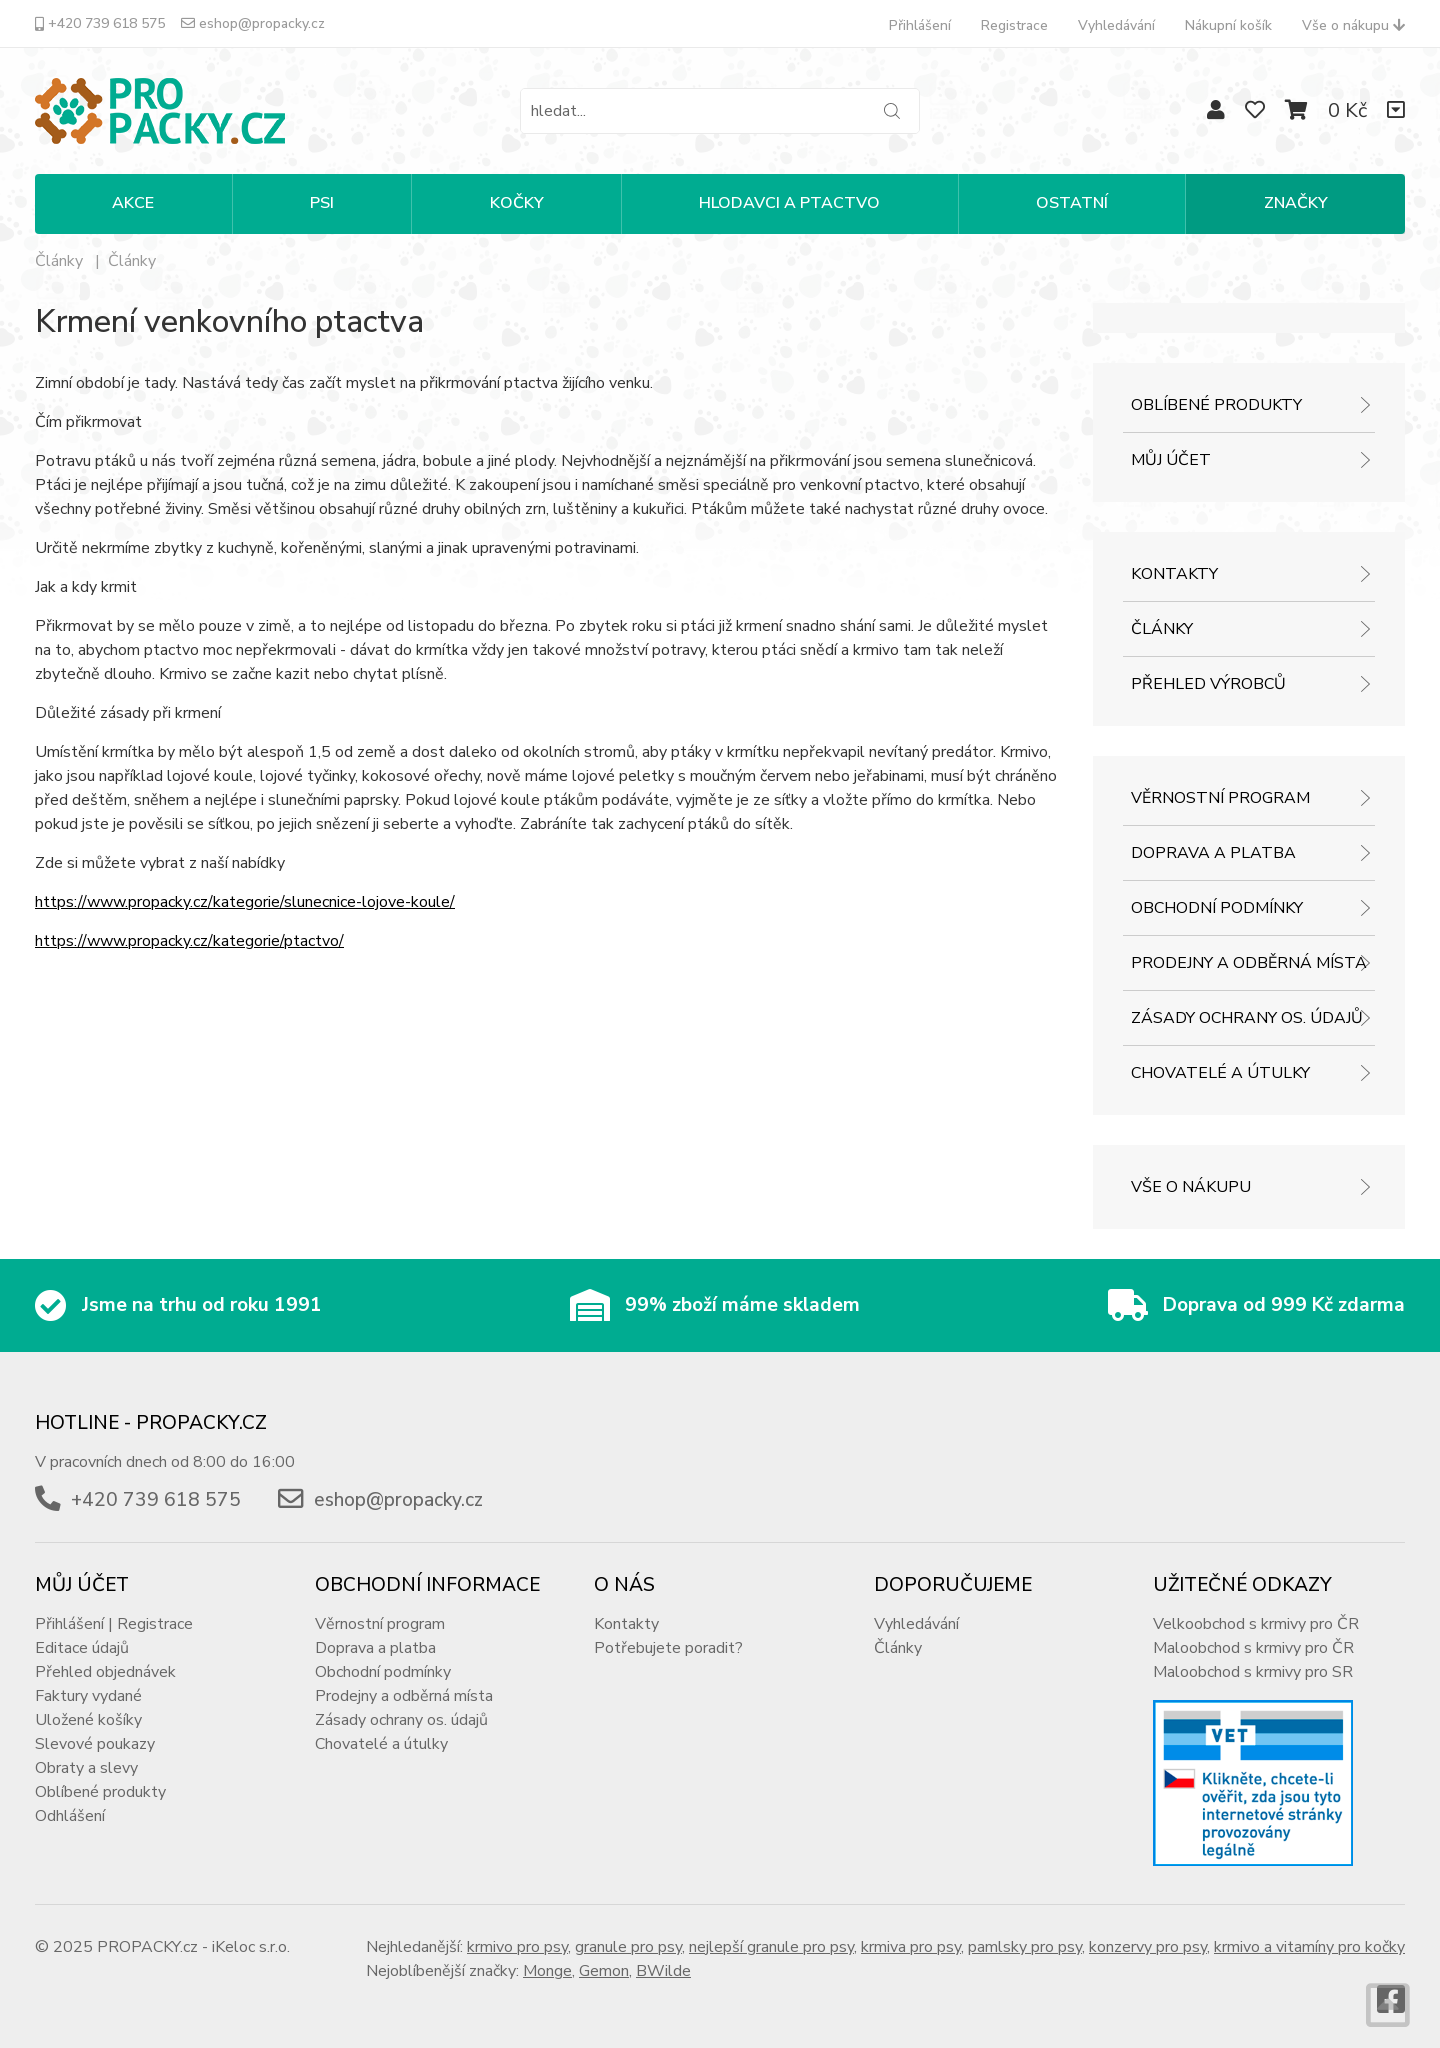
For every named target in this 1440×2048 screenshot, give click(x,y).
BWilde (663, 1971)
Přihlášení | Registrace (114, 1624)
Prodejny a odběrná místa (1249, 963)
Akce (133, 203)
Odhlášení (70, 1816)
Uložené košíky (88, 1720)
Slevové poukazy (95, 1744)
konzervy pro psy (1148, 1947)
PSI (322, 203)
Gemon (604, 1971)
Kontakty (1174, 574)
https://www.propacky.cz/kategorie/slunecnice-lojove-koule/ (245, 902)
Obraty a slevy (86, 1768)
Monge (547, 1971)
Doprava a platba (1213, 853)
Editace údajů (82, 1648)
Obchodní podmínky (1217, 908)
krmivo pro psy (517, 1947)
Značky (1296, 203)
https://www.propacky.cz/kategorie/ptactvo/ (189, 941)
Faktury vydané (88, 1696)
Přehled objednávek (105, 1672)
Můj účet (1171, 460)
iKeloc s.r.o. (251, 1947)
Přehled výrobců (1208, 684)
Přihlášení (920, 25)
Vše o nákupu (1353, 25)
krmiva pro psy (911, 1947)
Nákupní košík (1228, 25)
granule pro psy (628, 1947)
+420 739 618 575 (100, 23)
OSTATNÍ (1072, 203)
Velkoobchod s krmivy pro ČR (1256, 1624)
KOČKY (517, 203)
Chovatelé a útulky (1220, 1073)
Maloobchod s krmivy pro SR (1253, 1672)
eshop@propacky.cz (253, 23)
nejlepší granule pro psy (771, 1947)
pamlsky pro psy (1025, 1947)
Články (132, 261)
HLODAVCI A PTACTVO (789, 203)
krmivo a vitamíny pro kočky (1309, 1947)
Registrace (1014, 25)
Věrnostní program (1220, 798)
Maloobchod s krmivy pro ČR (1253, 1648)
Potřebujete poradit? (668, 1648)
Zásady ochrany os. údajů (1247, 1018)
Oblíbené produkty (1216, 405)
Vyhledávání (1116, 25)
